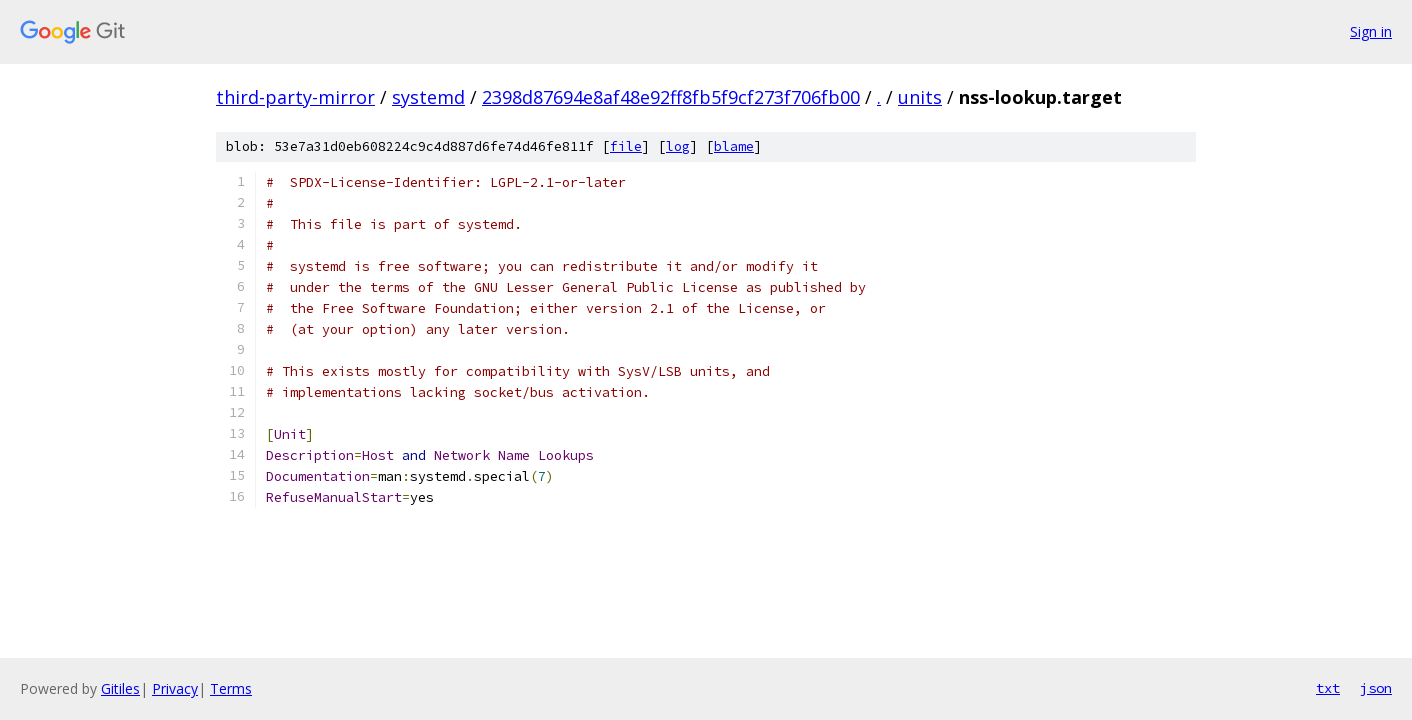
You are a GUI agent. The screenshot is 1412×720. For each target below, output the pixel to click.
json (1376, 688)
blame (734, 146)
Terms (231, 688)
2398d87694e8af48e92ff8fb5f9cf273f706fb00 (671, 97)
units (920, 97)
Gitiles (120, 688)
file (626, 146)
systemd (428, 97)
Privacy (175, 688)
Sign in (1371, 31)
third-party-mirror (295, 97)
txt (1328, 688)
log (678, 146)
